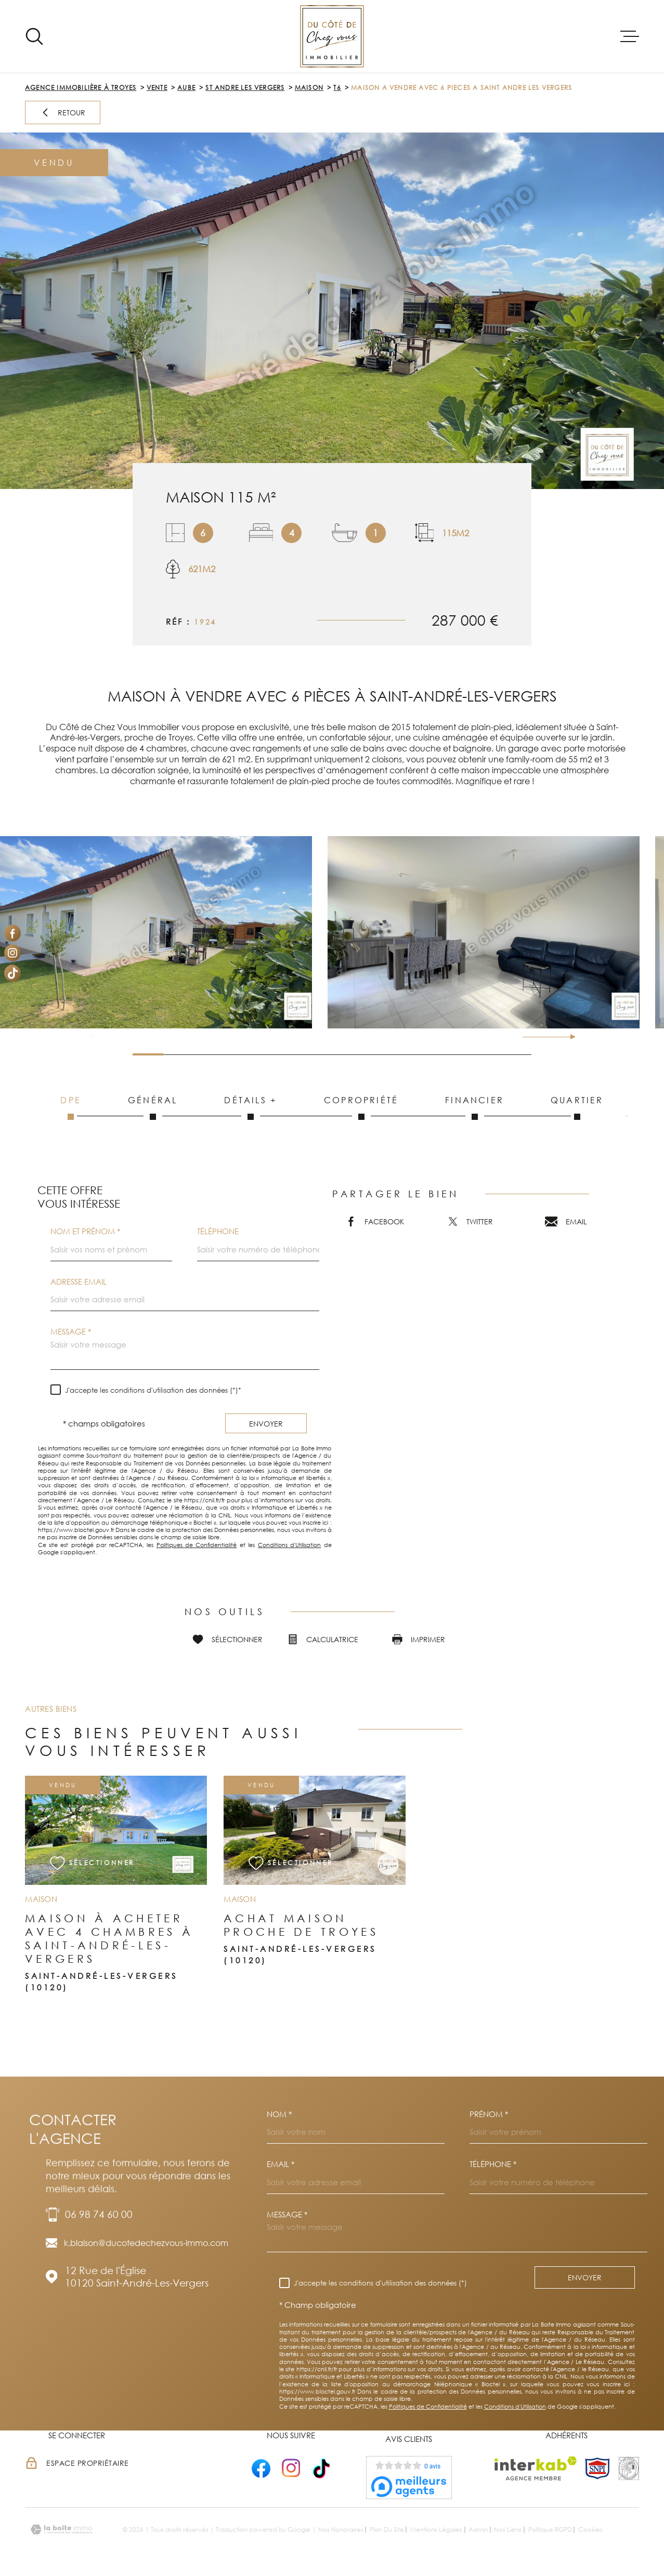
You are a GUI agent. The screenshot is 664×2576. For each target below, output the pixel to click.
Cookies (590, 2530)
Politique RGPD (550, 2529)
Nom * (279, 2114)
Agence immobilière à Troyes (80, 87)
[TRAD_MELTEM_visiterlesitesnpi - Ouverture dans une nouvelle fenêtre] (597, 2468)
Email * (280, 2164)
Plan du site (387, 2529)
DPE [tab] (71, 1107)
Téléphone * (493, 2164)
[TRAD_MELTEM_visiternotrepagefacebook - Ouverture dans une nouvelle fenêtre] (12, 933)
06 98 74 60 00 (99, 2214)
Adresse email (78, 1282)
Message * (70, 1332)
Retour (62, 112)
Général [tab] (153, 1107)
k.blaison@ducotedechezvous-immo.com (146, 2243)
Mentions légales (436, 2529)
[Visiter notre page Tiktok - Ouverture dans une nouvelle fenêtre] (12, 973)
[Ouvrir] (34, 36)
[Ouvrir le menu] (629, 36)
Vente (157, 87)
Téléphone (218, 1231)
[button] (569, 1036)
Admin (478, 2529)
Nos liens (508, 2529)
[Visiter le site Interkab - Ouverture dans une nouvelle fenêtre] (535, 2468)
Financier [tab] (474, 1107)
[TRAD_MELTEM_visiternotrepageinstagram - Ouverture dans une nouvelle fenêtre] (12, 953)
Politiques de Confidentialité (197, 1544)
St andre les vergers (244, 87)
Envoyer (266, 1423)
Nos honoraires (340, 2529)
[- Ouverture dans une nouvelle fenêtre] (261, 2468)
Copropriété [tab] (361, 1107)
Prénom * (489, 2114)
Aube (186, 87)
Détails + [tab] (251, 1107)
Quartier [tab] (577, 1107)
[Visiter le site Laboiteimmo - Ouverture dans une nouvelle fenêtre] (61, 2529)
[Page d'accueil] (332, 36)
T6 (337, 87)
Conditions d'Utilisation (289, 1544)
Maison (309, 87)
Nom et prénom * (85, 1231)
